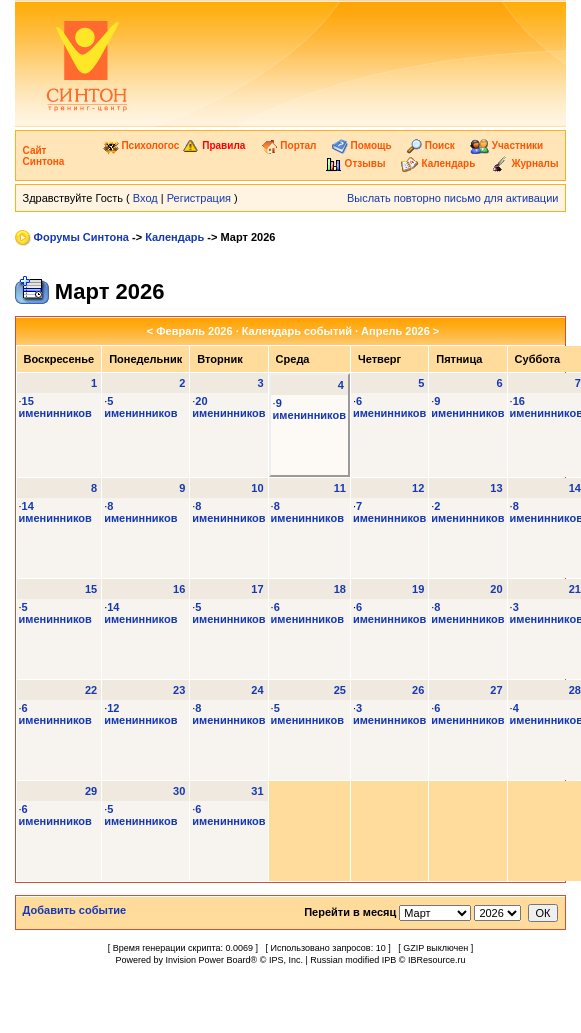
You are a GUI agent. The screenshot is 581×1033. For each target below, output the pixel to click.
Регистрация (199, 198)
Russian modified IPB (353, 960)
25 (340, 690)
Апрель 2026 (395, 331)
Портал (289, 145)
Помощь (362, 145)
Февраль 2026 (194, 331)
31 (257, 791)
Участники (506, 145)
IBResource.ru (437, 960)
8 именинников (140, 512)
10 (257, 488)
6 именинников (389, 407)
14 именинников (55, 512)
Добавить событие (75, 910)
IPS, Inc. (286, 960)
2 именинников (467, 512)
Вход (145, 198)
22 (91, 690)
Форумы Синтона (81, 237)
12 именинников (140, 714)
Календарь (438, 163)
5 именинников (140, 407)
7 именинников (389, 512)
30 (179, 791)
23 (179, 690)
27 (496, 690)
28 (575, 690)
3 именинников (389, 714)
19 (418, 589)
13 (496, 488)
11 (340, 488)
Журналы (525, 163)
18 (340, 589)
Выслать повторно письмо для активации (453, 198)
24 (257, 690)
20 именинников (228, 407)
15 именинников (55, 407)
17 (257, 589)
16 (179, 589)
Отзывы (355, 163)
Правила (213, 145)
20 (496, 589)
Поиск (431, 145)
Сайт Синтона (44, 156)
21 (575, 589)
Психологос (141, 145)
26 (418, 690)
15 (91, 589)
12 (418, 488)
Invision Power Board (208, 960)
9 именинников (309, 409)
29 (91, 791)
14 (575, 488)
